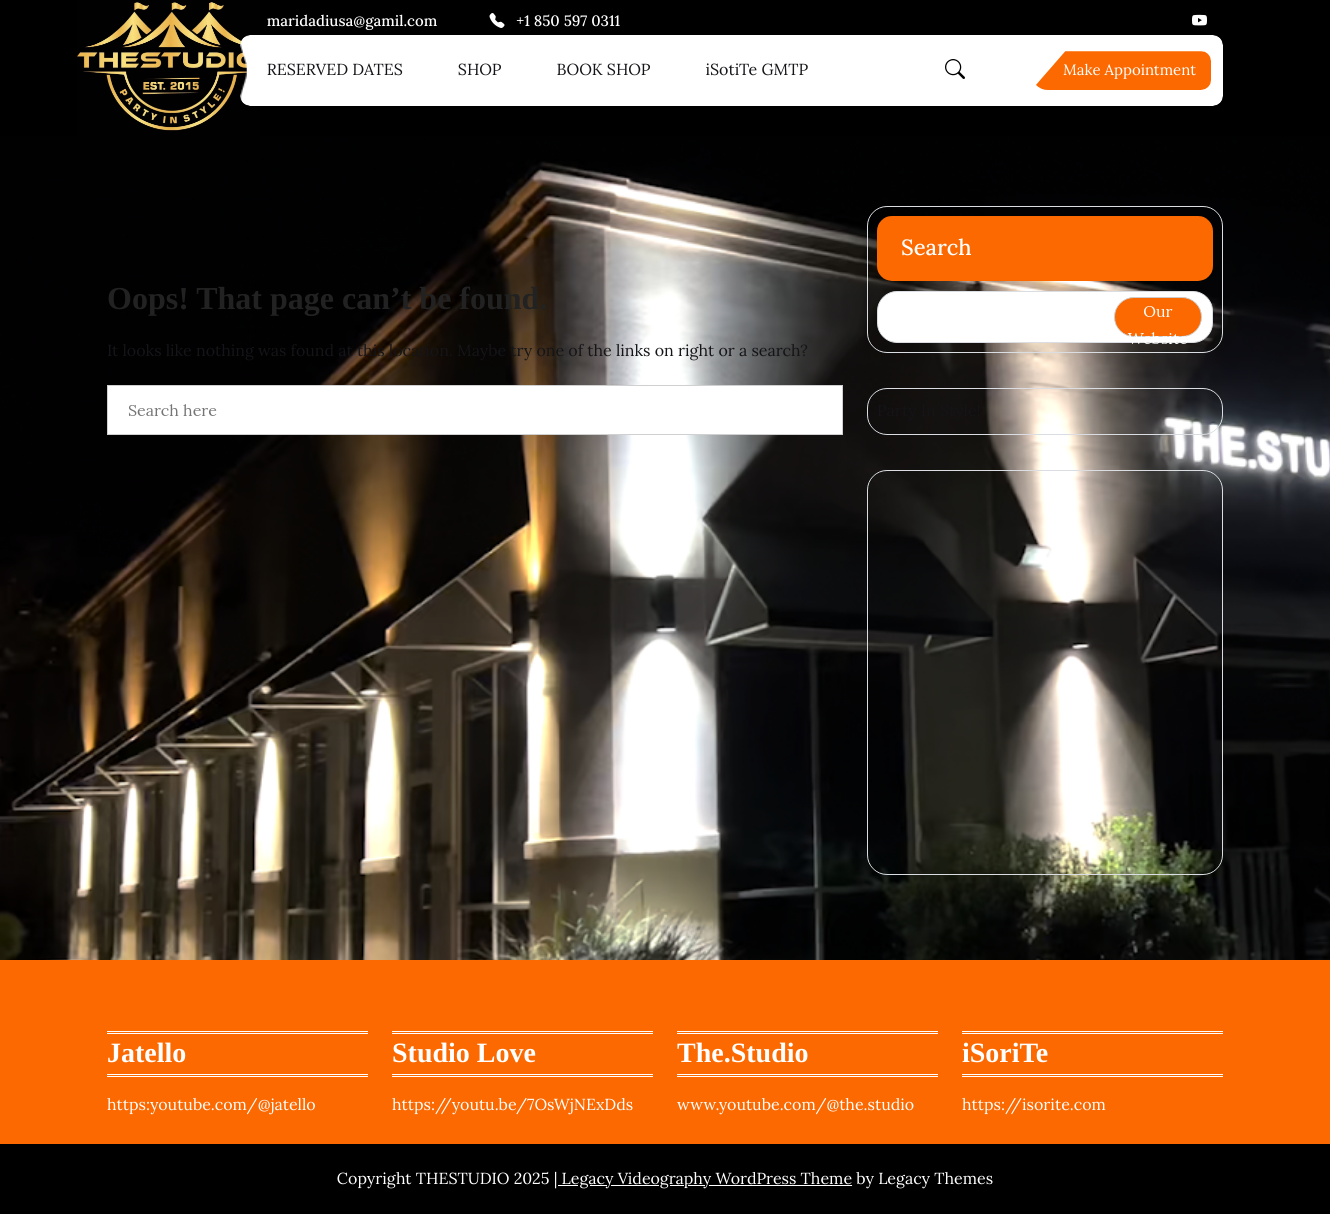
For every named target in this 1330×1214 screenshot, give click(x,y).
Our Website (1158, 319)
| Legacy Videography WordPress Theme (703, 1179)
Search (936, 248)
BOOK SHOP (604, 70)
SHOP (480, 70)
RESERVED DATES (335, 70)
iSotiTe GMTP (757, 70)
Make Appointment (1129, 70)
